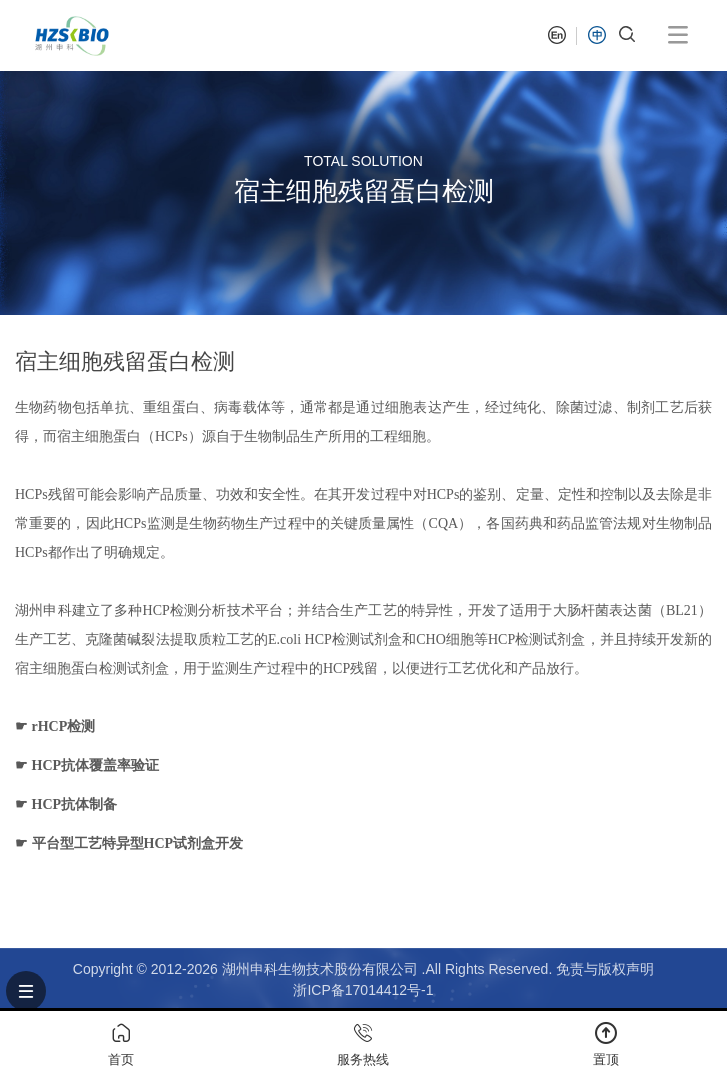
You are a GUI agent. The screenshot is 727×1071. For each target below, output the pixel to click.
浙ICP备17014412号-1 (363, 990)
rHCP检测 (64, 726)
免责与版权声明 (605, 969)
